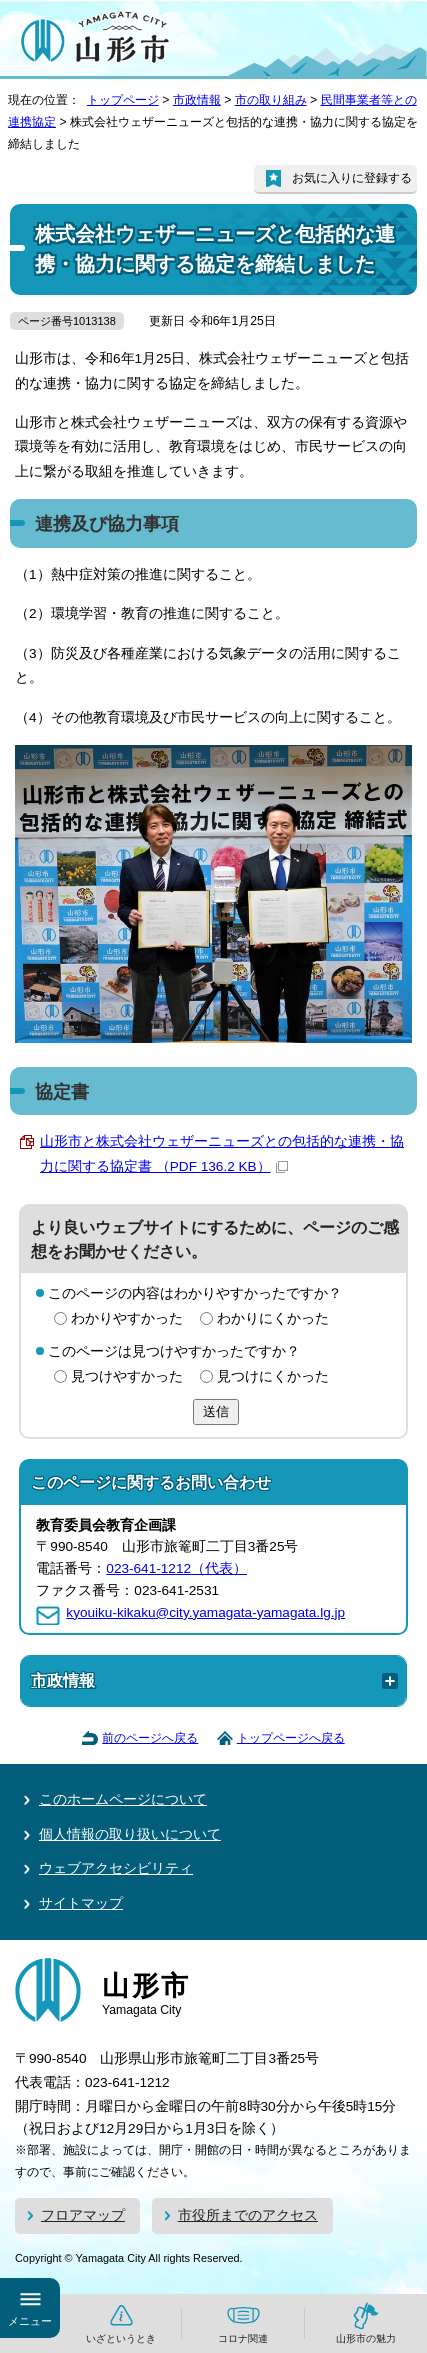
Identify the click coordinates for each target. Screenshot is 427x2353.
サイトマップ (81, 1903)
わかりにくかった (273, 1318)
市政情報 (197, 100)
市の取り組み (271, 100)
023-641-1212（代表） (176, 1568)
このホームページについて (123, 1799)
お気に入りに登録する (352, 178)
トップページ (123, 100)
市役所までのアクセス (248, 2215)
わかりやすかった (127, 1318)
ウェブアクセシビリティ (116, 1868)
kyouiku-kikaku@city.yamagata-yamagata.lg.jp (205, 1612)
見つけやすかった (127, 1376)
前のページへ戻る (150, 1738)
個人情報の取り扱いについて (130, 1834)
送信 (216, 1411)
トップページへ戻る (291, 1738)
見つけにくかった (273, 1376)
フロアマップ (83, 2215)
